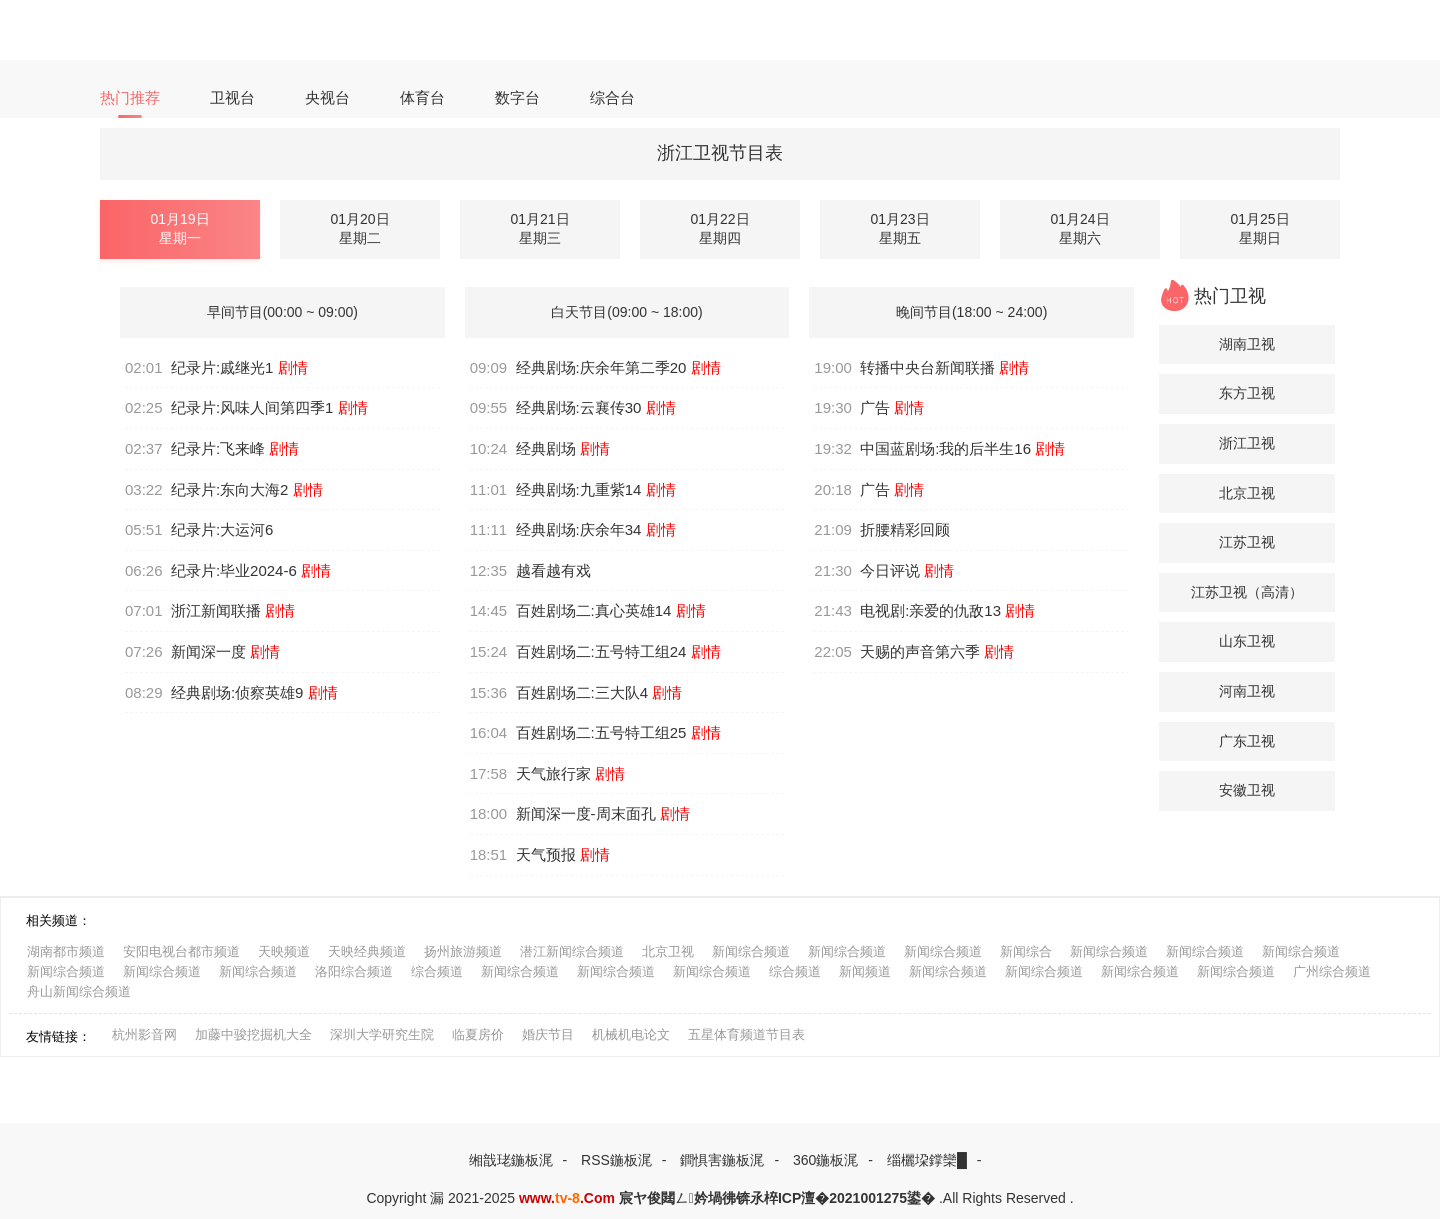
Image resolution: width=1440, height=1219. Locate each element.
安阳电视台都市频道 (181, 951)
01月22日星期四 (719, 229)
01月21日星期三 (539, 229)
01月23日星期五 (899, 229)
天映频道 (284, 951)
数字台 (517, 97)
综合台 (612, 97)
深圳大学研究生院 (382, 1034)
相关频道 (52, 920)
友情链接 (52, 1036)
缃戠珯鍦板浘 (511, 1160)
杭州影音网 (144, 1034)
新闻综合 (1026, 951)
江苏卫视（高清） (1247, 592)
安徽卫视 (1247, 790)
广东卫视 (1247, 741)
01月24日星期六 (1079, 229)
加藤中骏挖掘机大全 (253, 1034)
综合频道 (437, 971)
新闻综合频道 (751, 951)
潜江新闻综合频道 (572, 951)
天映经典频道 (367, 951)
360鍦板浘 (825, 1160)
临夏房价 (478, 1034)
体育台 (422, 97)
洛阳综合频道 (354, 971)
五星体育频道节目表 (746, 1034)
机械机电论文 (631, 1034)
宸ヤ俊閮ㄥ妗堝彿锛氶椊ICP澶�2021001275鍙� (777, 1198)
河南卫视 (1247, 691)
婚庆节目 (548, 1034)
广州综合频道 (1332, 971)
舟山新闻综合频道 (79, 991)
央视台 (327, 97)
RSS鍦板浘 (616, 1160)
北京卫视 (1247, 493)
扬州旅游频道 (463, 951)
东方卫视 (1247, 393)
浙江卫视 (1247, 443)
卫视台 (232, 97)
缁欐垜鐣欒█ (927, 1160)
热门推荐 (130, 97)
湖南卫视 (1247, 344)
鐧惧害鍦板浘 (722, 1160)
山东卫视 (1247, 641)
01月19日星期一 (179, 229)
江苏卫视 (1247, 542)
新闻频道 (865, 971)
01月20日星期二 (359, 229)
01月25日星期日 (1259, 229)
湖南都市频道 (66, 951)
